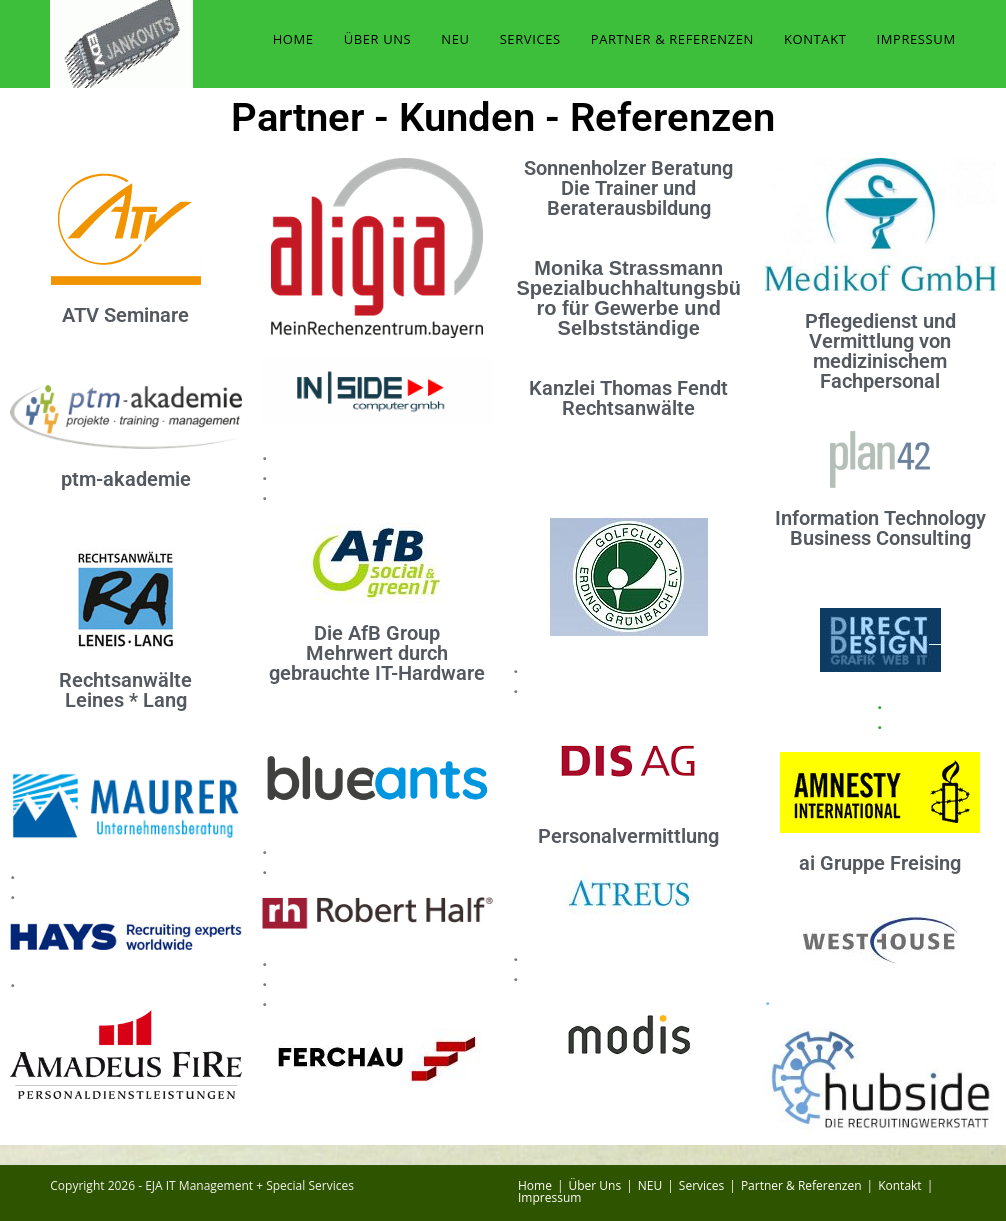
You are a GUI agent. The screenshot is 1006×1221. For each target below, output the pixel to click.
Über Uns (595, 1185)
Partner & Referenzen (801, 1185)
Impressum (549, 1197)
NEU (650, 1185)
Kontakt (899, 1185)
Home (535, 1185)
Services (701, 1185)
